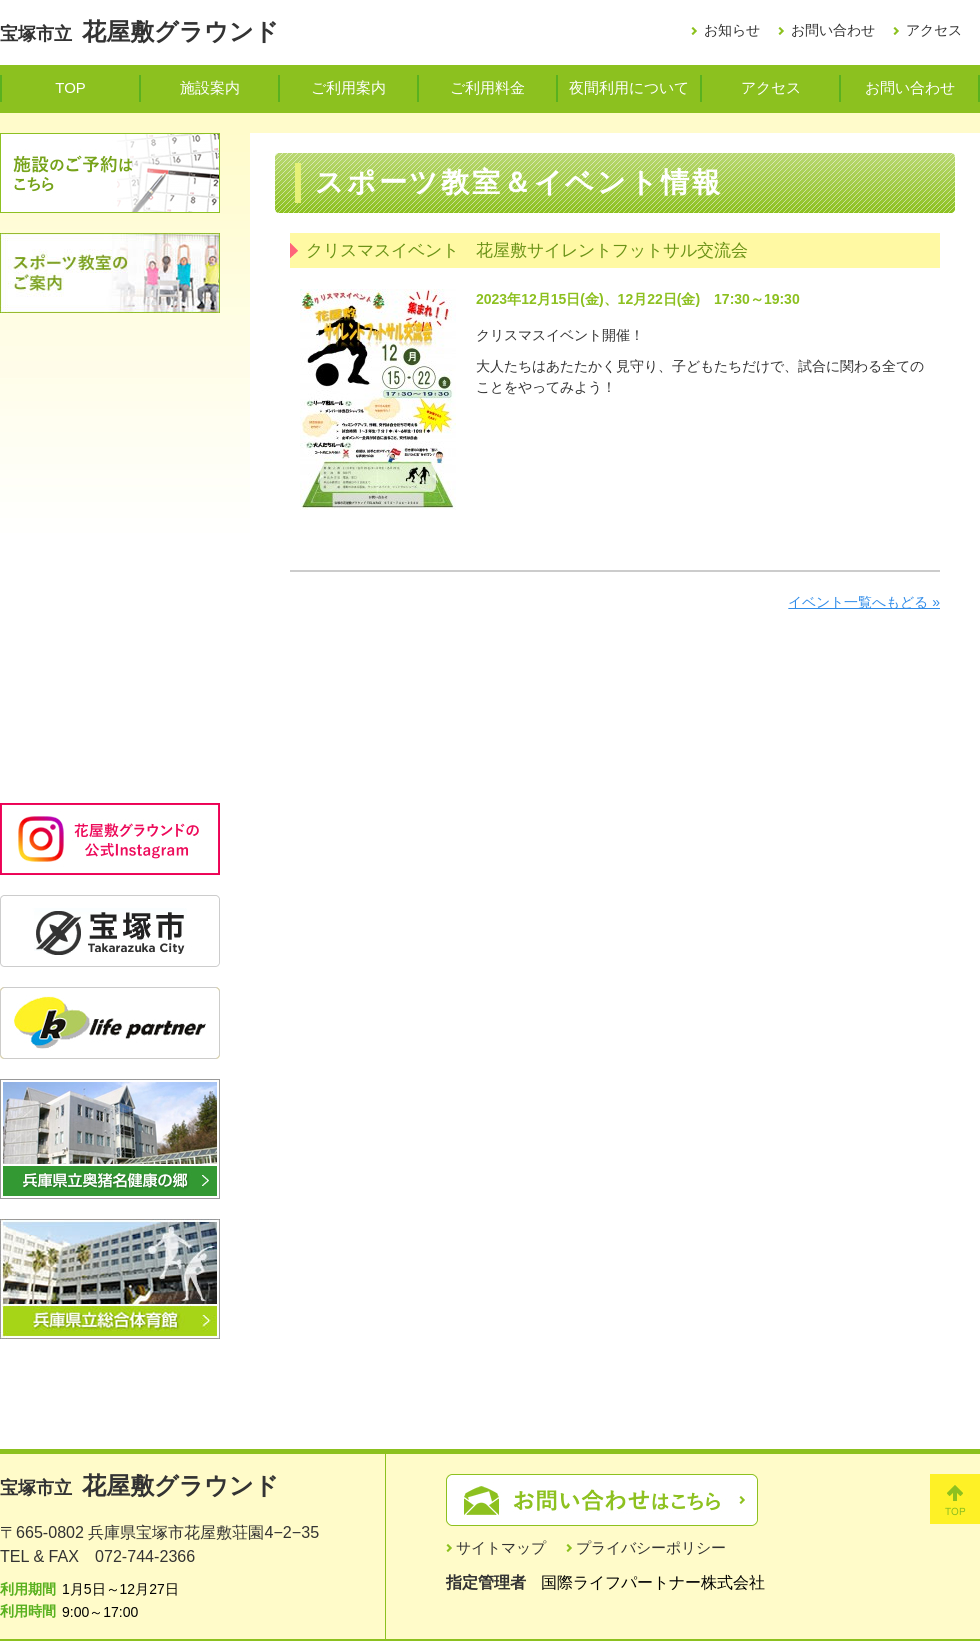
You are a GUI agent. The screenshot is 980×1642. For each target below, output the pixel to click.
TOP (70, 87)
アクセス (934, 30)
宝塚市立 (139, 34)
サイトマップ (501, 1547)
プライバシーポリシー (651, 1547)
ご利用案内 (348, 87)
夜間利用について (629, 87)
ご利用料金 (487, 87)
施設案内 (210, 87)
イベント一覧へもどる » (864, 602)
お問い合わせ (833, 30)
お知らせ (732, 30)
